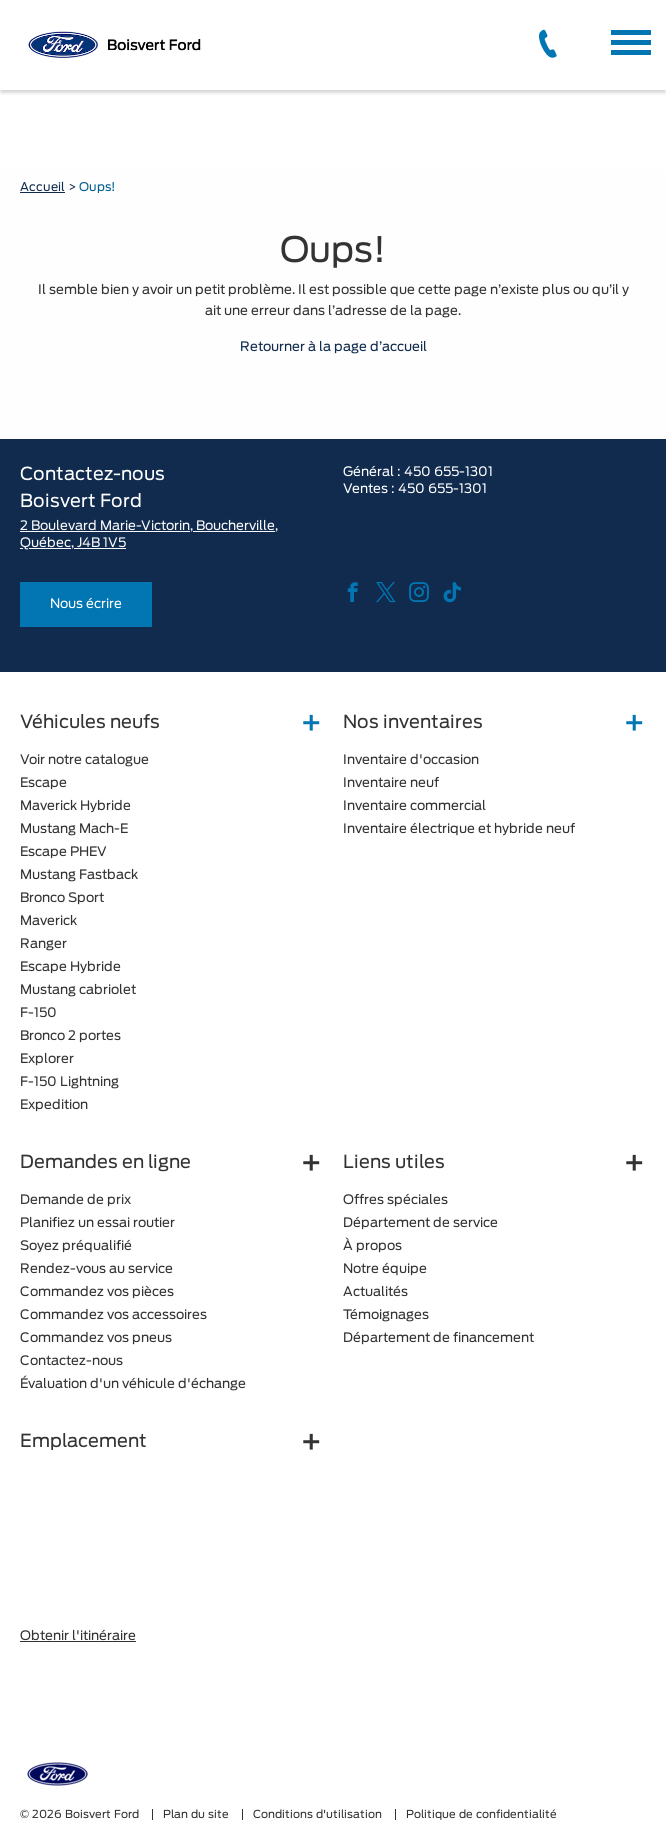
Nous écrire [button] (86, 604)
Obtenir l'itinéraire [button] (78, 1636)
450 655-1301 (448, 472)
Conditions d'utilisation (319, 1814)
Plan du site (197, 1814)
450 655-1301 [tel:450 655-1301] (442, 489)
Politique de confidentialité (481, 1814)
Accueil (42, 187)
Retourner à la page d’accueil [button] (333, 347)
